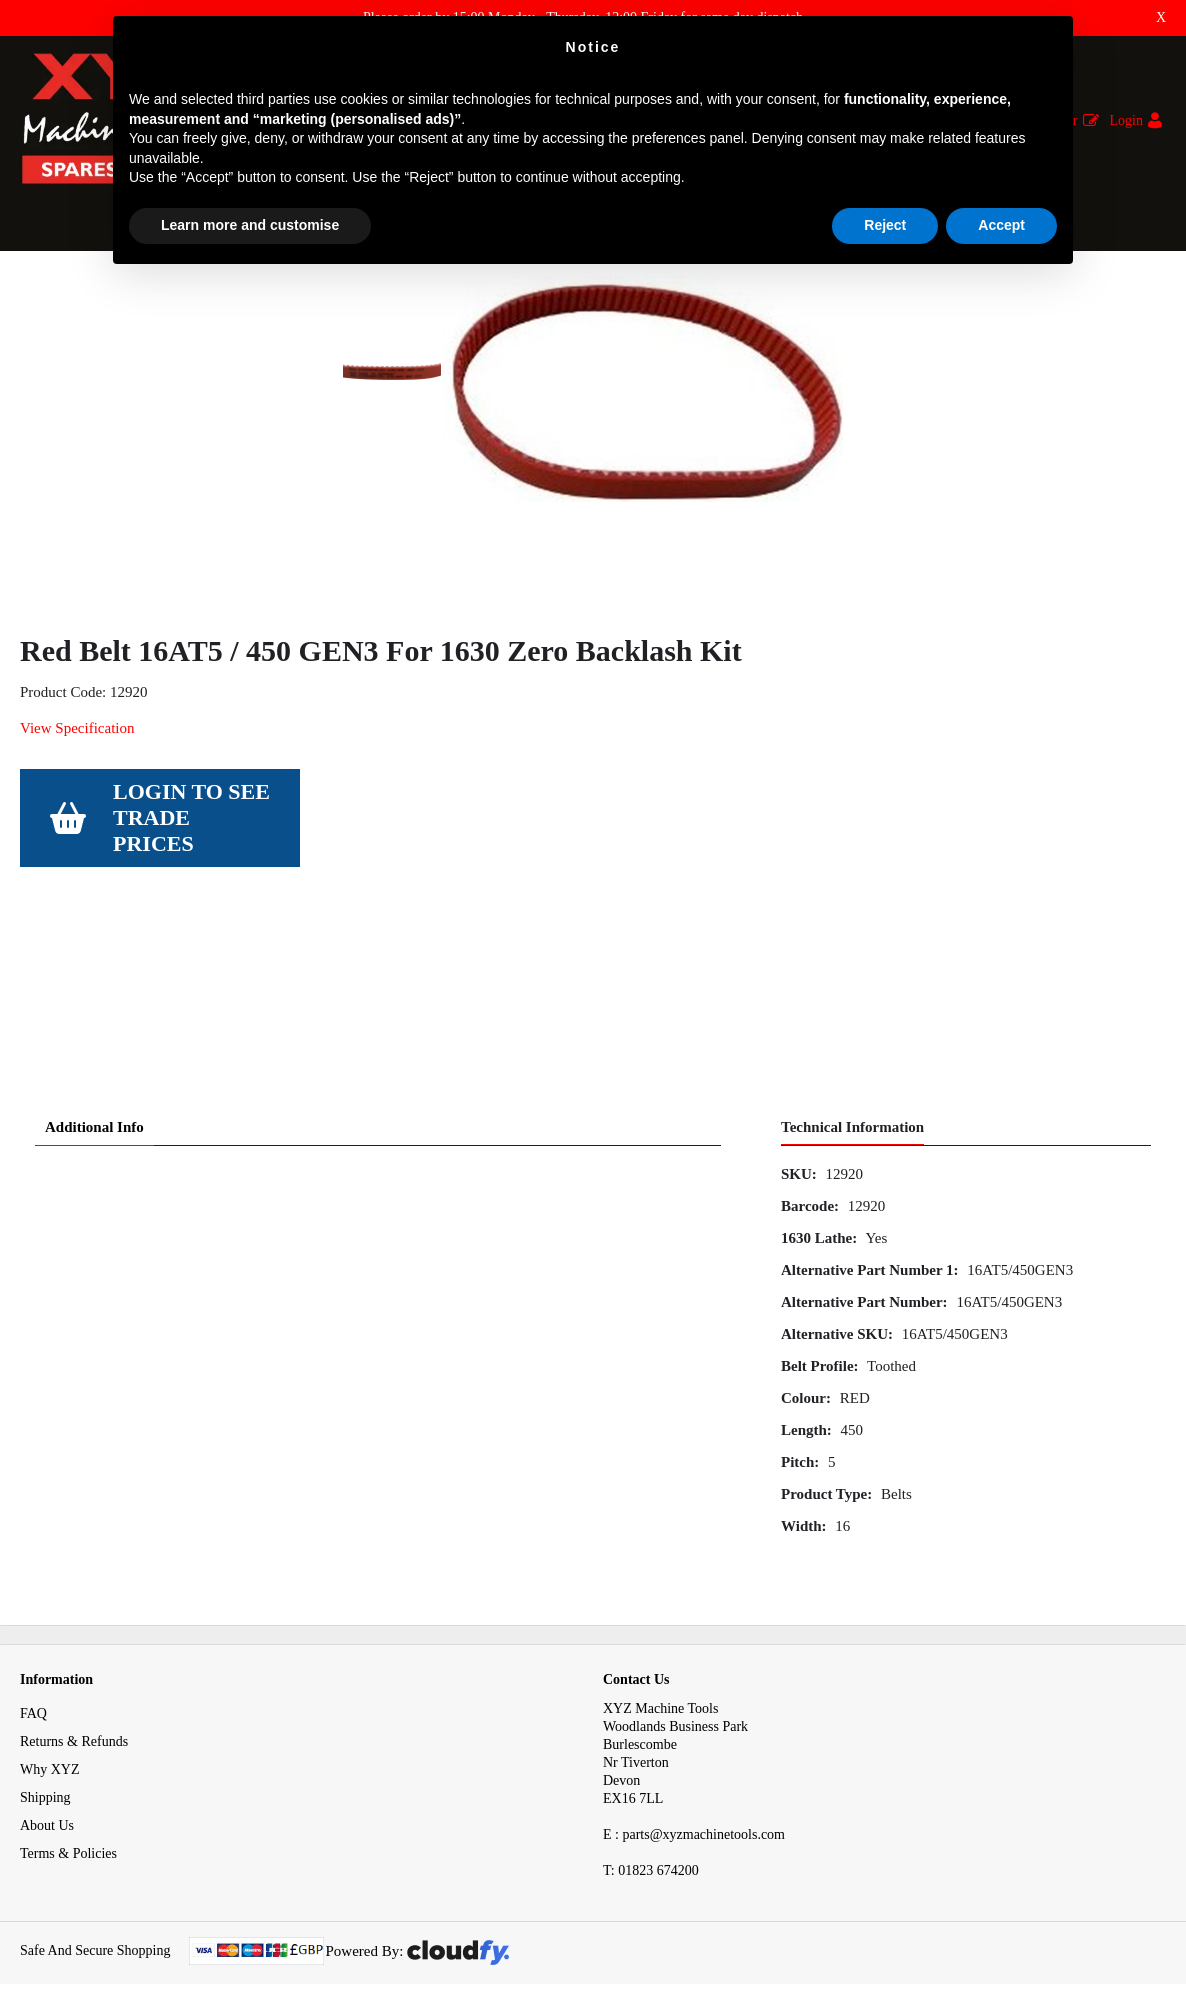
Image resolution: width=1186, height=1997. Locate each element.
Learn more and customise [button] (250, 225)
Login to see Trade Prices (191, 956)
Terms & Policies (68, 1820)
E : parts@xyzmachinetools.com (694, 1801)
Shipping (45, 1764)
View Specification (77, 867)
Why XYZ (50, 1736)
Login (1126, 120)
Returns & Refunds (74, 1708)
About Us (47, 1792)
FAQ (33, 1680)
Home (37, 288)
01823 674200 (651, 1837)
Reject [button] (885, 225)
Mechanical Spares (195, 288)
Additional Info (94, 1094)
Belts (288, 288)
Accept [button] (1001, 225)
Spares (98, 288)
